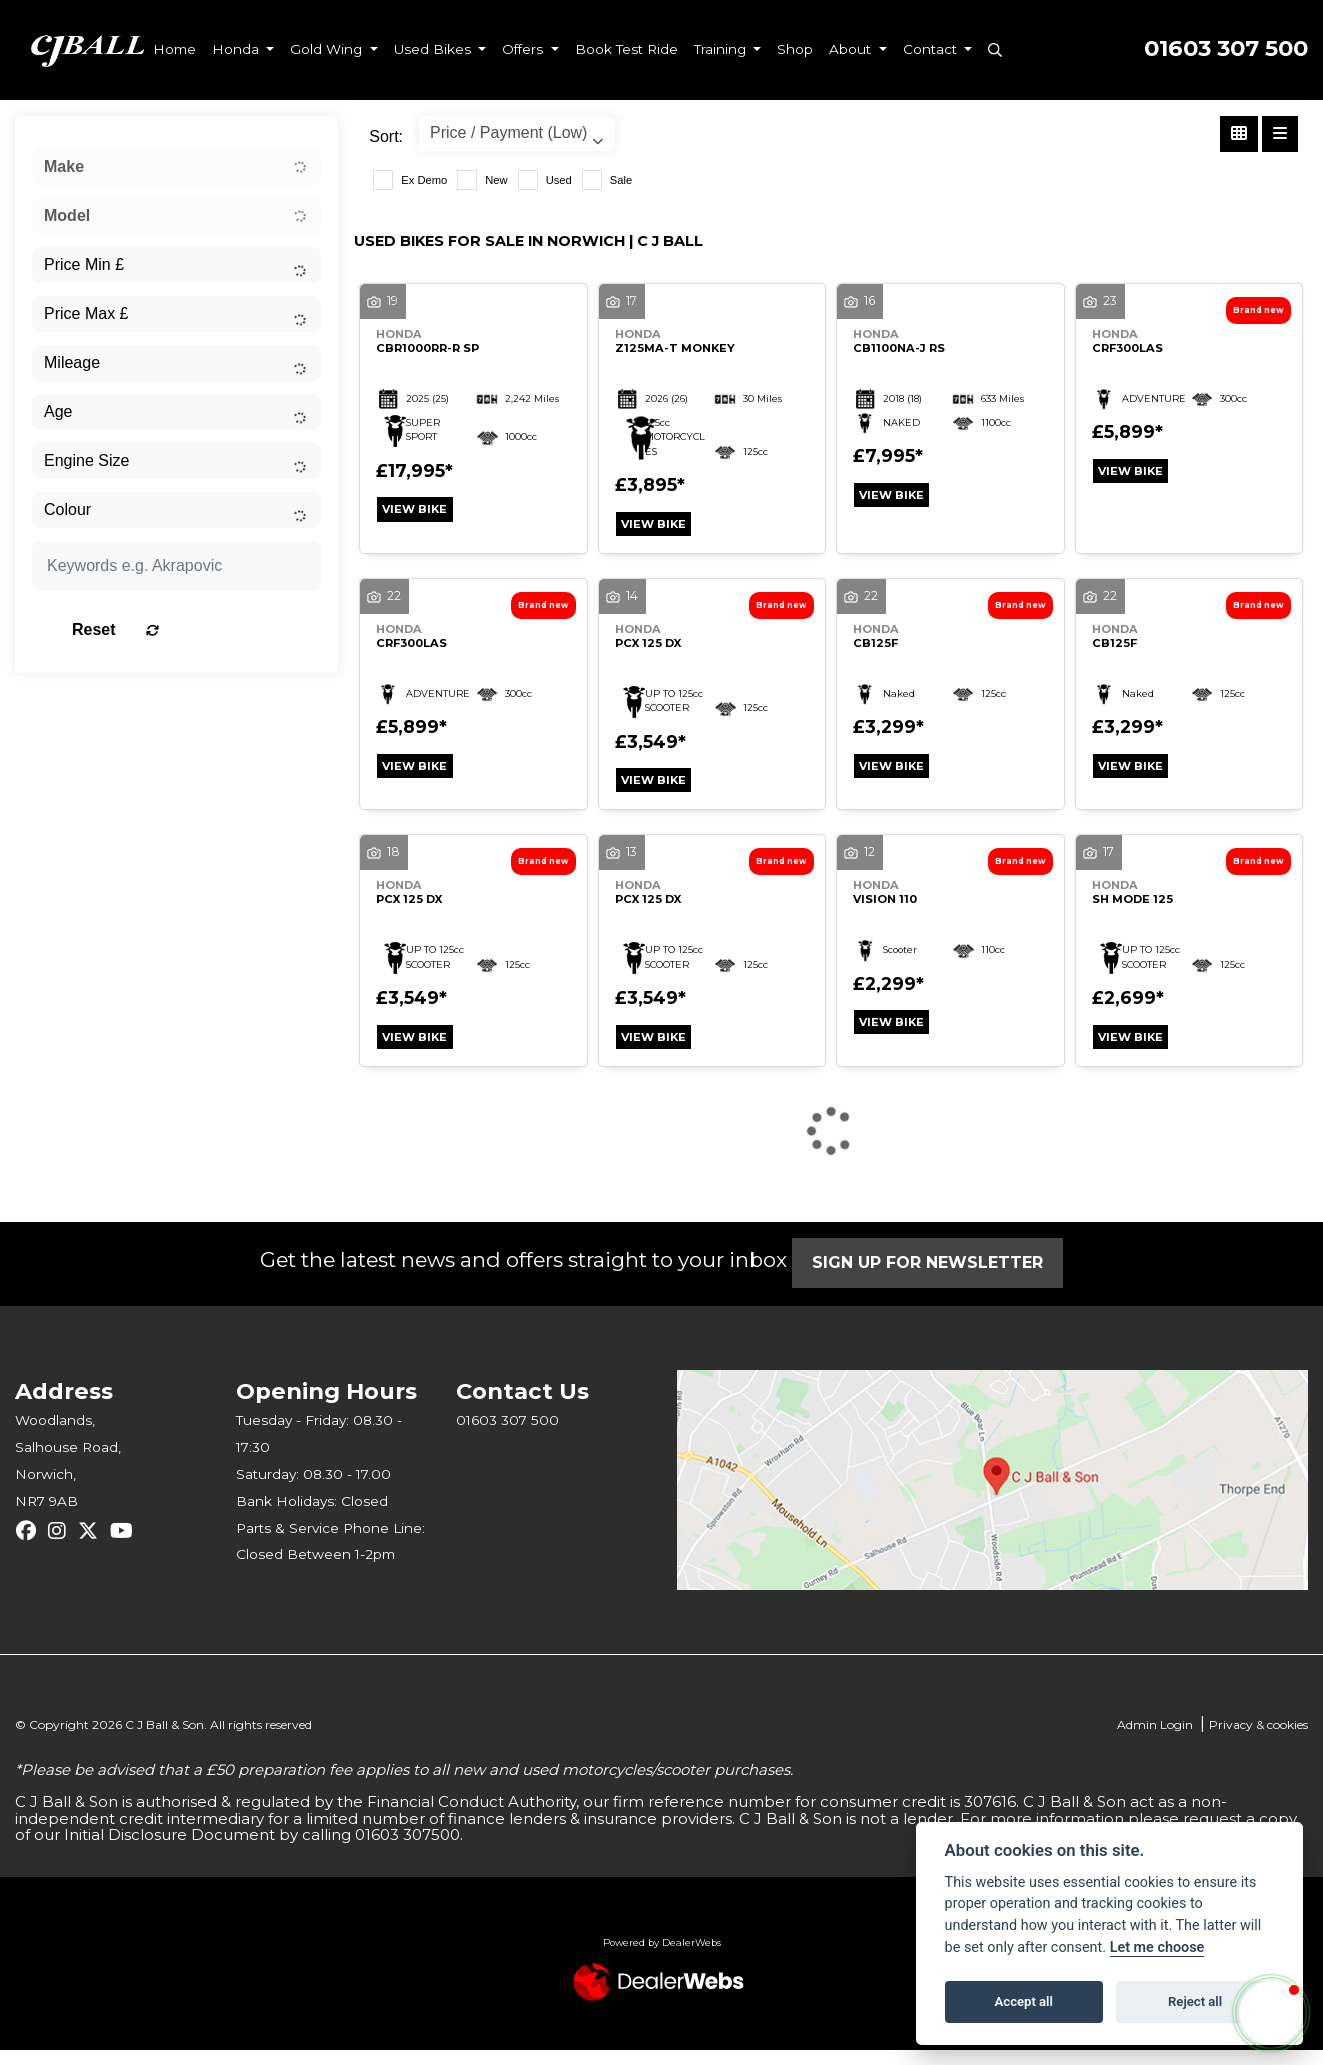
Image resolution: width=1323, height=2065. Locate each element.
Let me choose (1157, 1947)
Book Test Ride (626, 49)
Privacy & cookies (1258, 1739)
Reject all (1195, 2001)
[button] (1271, 2013)
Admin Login (1155, 1739)
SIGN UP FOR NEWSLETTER (939, 1277)
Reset (225, 629)
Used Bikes (434, 49)
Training (722, 49)
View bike (421, 512)
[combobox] (176, 167)
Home (174, 49)
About (852, 49)
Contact (932, 49)
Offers (524, 49)
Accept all (1024, 2001)
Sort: (386, 136)
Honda (237, 49)
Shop (795, 49)
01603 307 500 (1226, 48)
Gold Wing (329, 49)
